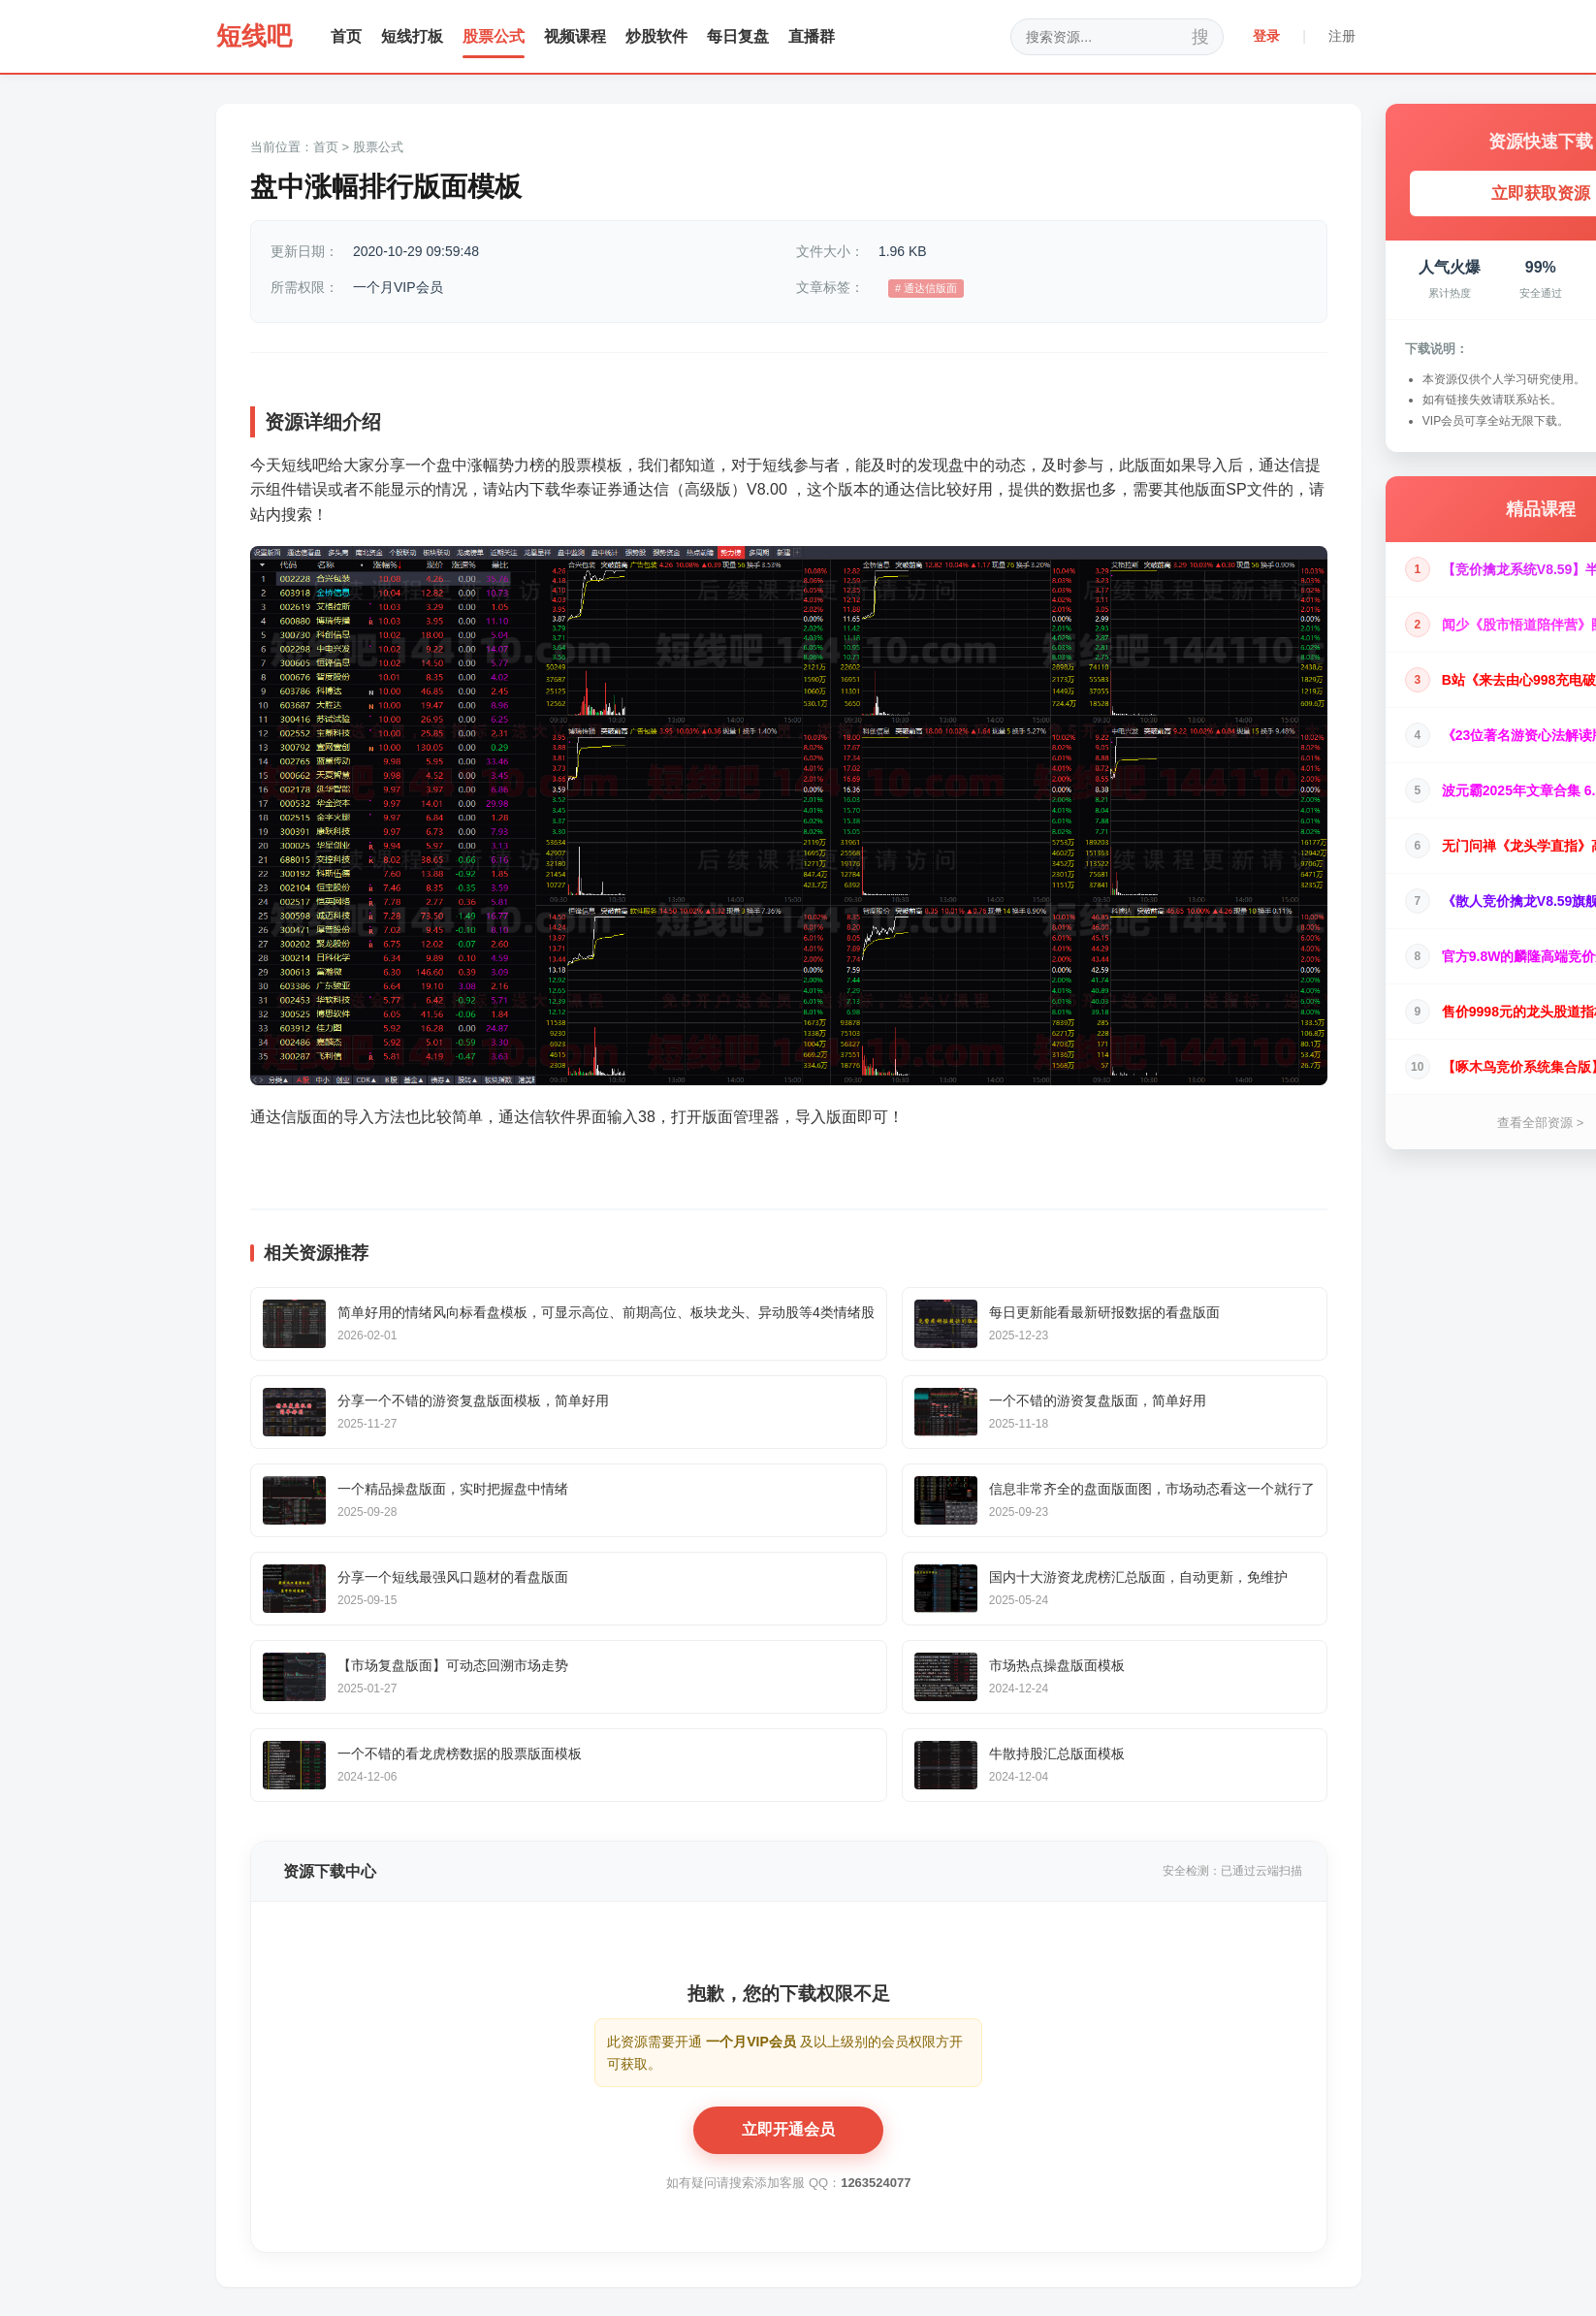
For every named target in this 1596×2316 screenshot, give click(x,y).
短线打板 (412, 36)
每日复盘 (738, 36)
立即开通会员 (788, 2129)
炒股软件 (656, 36)
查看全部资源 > (1540, 1122)
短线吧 (254, 35)
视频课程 (575, 36)
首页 (346, 36)
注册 (1342, 36)
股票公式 (494, 36)
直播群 (811, 36)
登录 (1266, 36)
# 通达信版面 (926, 288)
